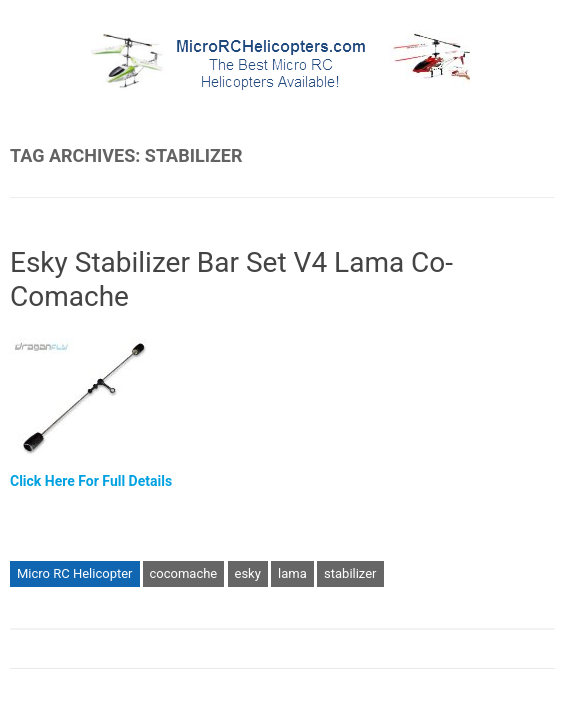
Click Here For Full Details (91, 481)
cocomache (184, 573)
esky (248, 573)
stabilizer (350, 573)
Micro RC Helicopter (75, 573)
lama (292, 573)
